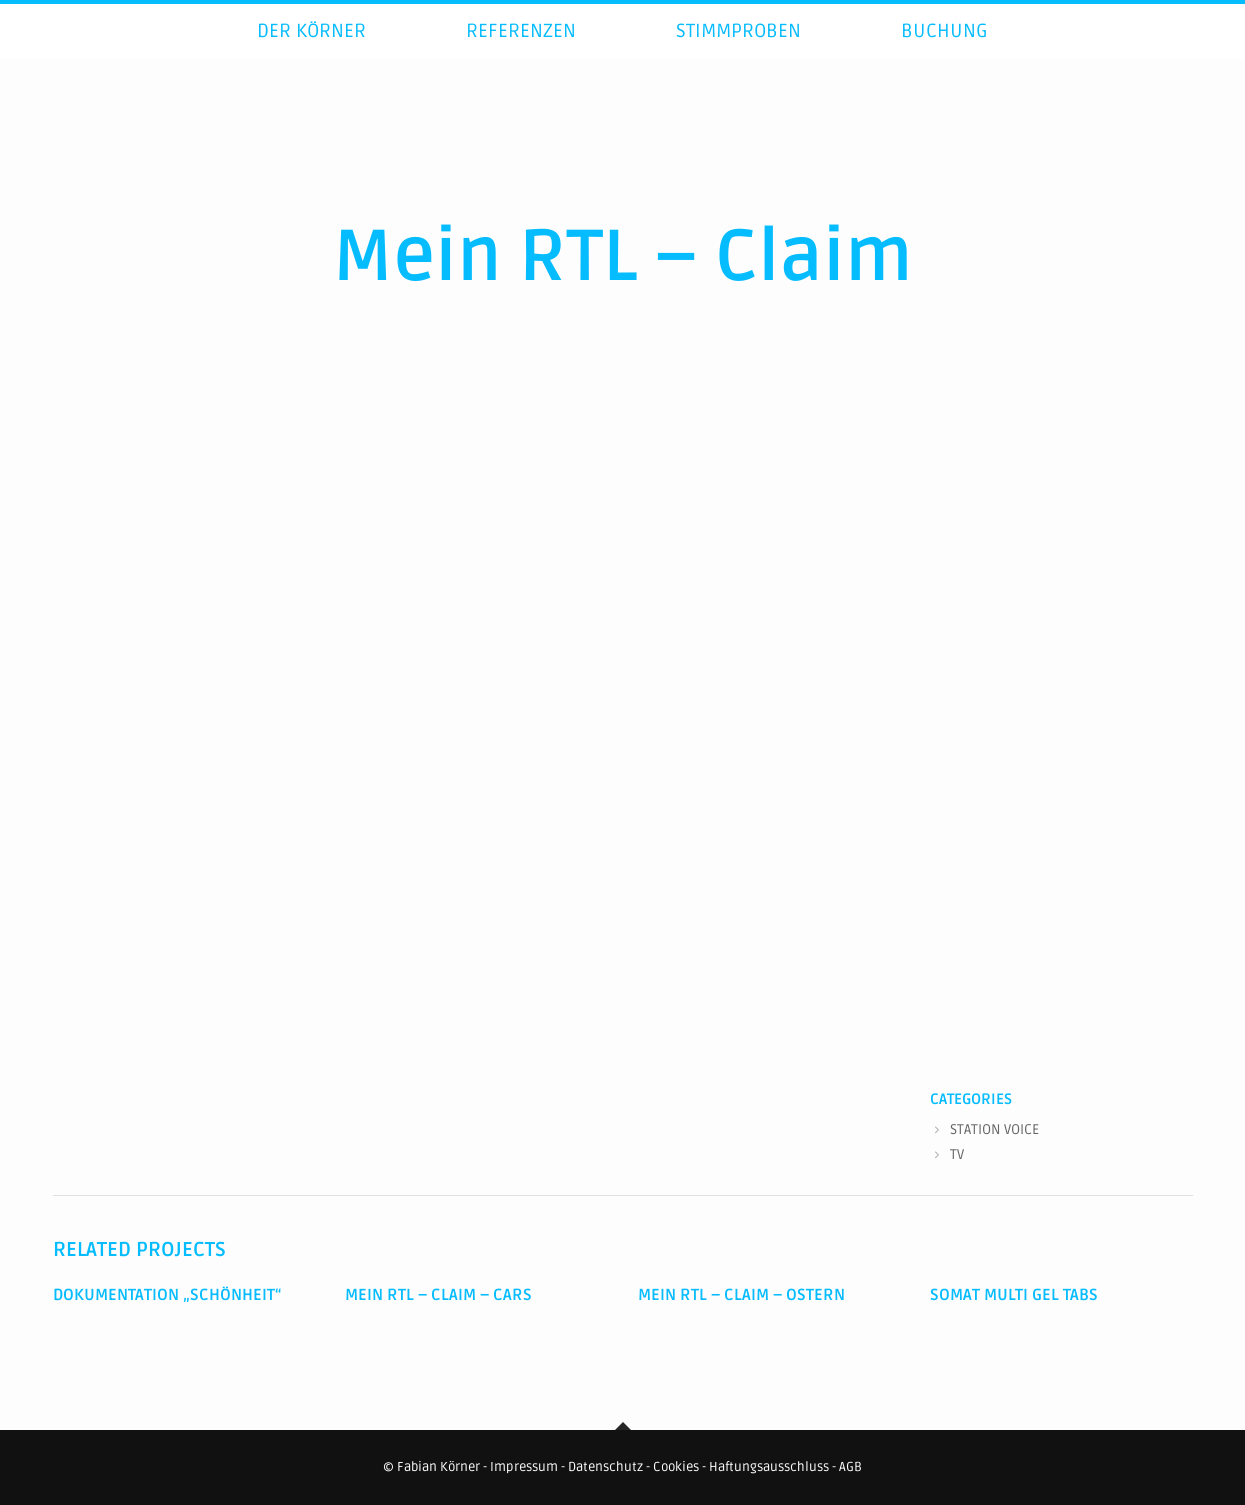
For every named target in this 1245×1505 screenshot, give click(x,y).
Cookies (676, 1467)
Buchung (944, 54)
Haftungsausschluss (769, 1467)
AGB (850, 1467)
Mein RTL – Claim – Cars (438, 1295)
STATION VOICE (994, 1129)
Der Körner (311, 54)
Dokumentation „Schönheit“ (167, 1295)
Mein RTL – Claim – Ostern (741, 1295)
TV (957, 1154)
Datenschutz (605, 1467)
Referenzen (521, 54)
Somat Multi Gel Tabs (1014, 1295)
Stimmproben (738, 54)
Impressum (524, 1467)
